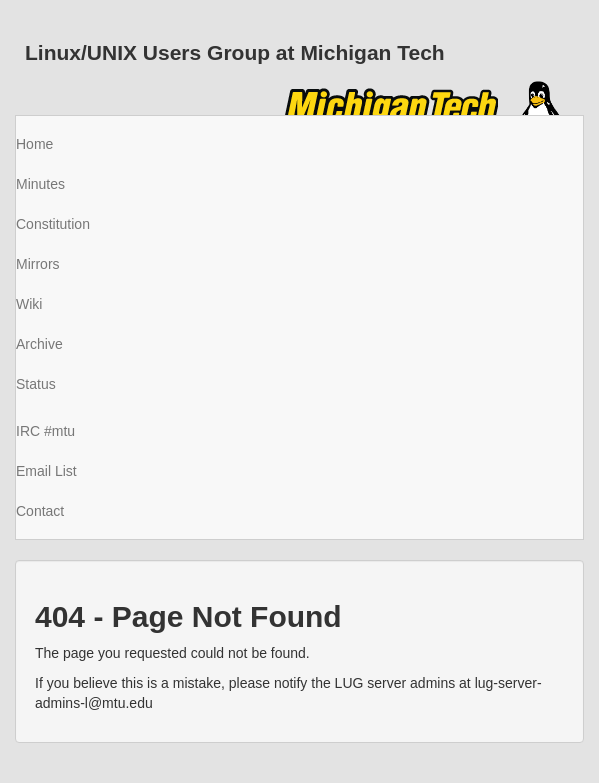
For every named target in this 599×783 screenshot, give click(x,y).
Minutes (40, 184)
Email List (46, 471)
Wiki (29, 304)
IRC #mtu (45, 431)
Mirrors (38, 264)
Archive (39, 344)
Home (34, 144)
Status (36, 384)
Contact (40, 511)
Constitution (53, 224)
